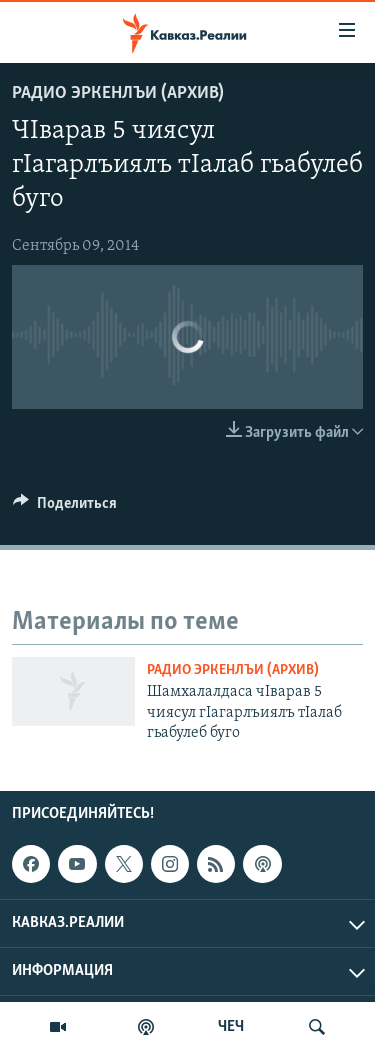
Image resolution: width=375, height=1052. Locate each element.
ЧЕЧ (231, 1027)
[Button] (65, 508)
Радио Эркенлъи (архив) (118, 93)
